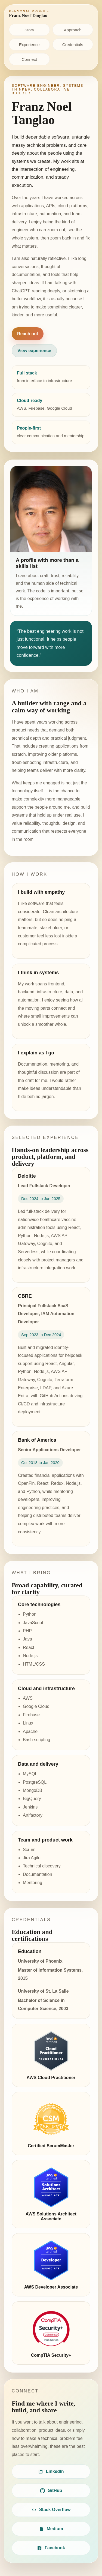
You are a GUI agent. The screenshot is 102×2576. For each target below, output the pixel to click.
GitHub (51, 2490)
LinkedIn (51, 2471)
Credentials (72, 44)
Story (29, 30)
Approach (73, 30)
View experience (34, 350)
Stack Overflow (51, 2509)
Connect (29, 59)
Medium (51, 2528)
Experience (29, 44)
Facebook (51, 2547)
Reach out (27, 333)
